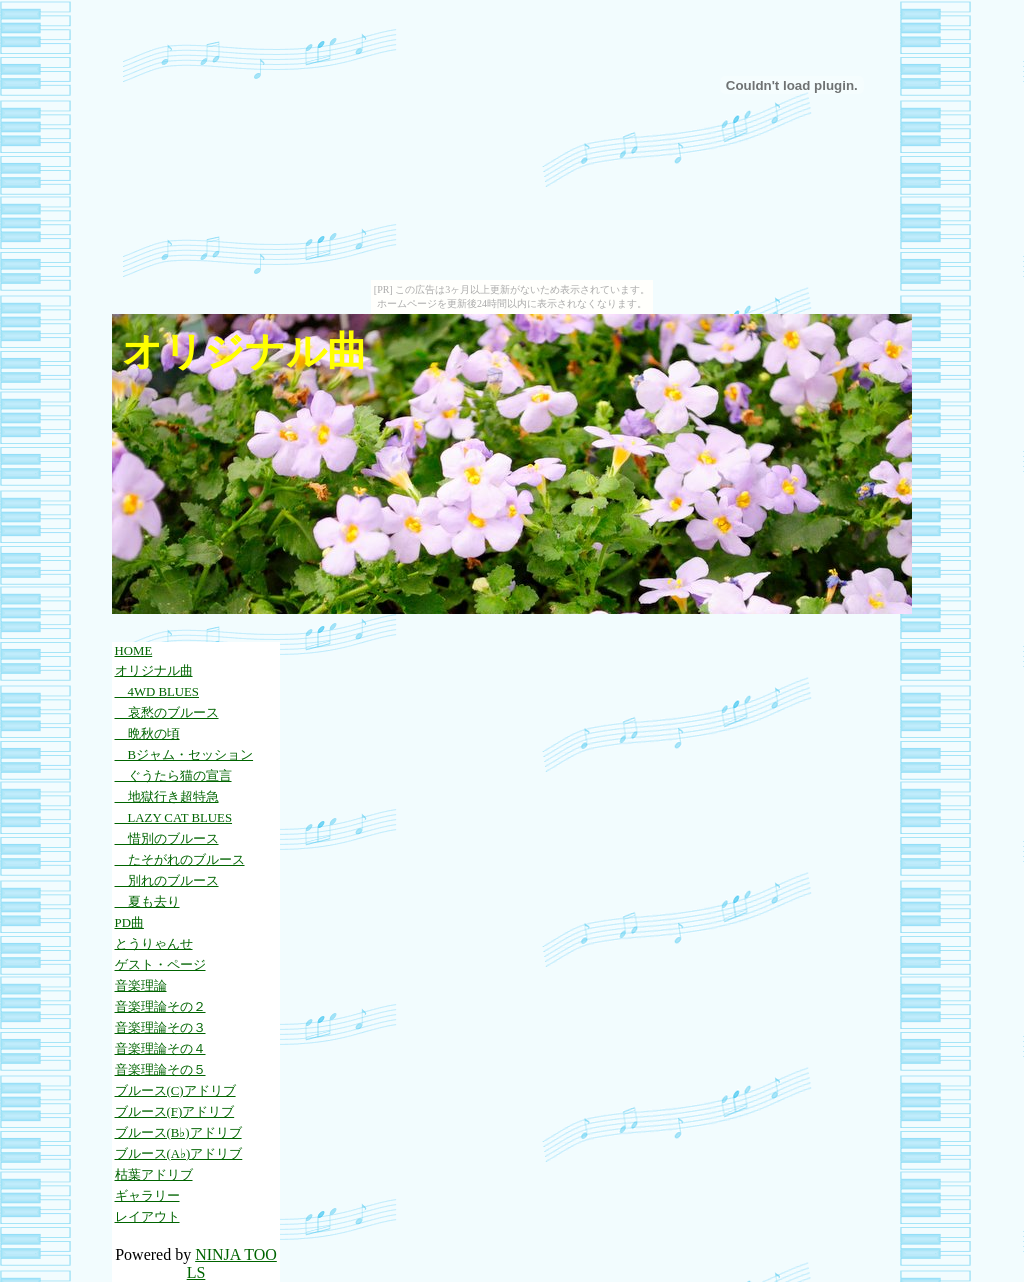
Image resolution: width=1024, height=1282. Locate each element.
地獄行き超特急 (167, 797)
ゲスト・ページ (160, 965)
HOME (134, 651)
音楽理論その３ (160, 1028)
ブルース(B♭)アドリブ (178, 1133)
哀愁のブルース (167, 713)
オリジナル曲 (154, 671)
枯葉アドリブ (154, 1175)
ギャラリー (147, 1196)
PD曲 (129, 923)
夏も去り (147, 902)
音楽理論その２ (160, 1007)
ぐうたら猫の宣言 (173, 776)
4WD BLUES (157, 692)
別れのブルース (167, 881)
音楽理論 (141, 986)
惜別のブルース (167, 839)
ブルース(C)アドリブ (175, 1091)
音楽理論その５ (160, 1070)
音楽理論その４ (160, 1049)
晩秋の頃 (147, 734)
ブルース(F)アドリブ (175, 1112)
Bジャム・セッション (184, 755)
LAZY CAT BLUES (174, 818)
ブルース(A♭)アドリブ (179, 1154)
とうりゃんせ (154, 944)
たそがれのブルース (180, 860)
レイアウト (147, 1217)
